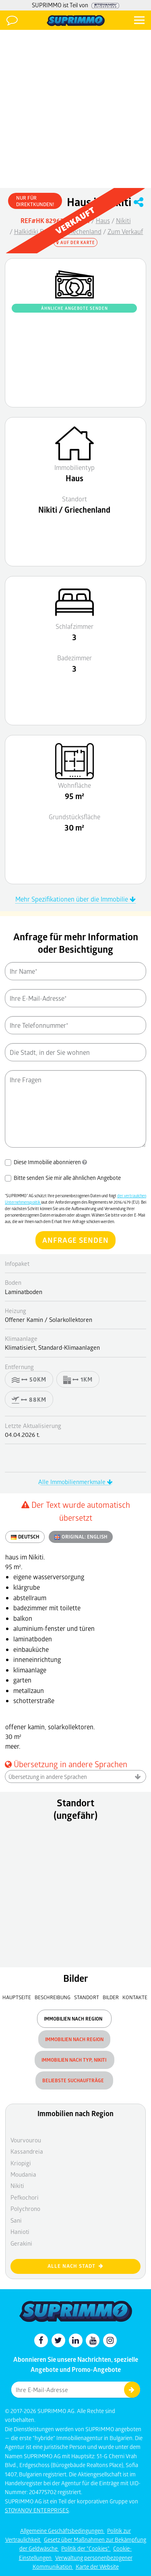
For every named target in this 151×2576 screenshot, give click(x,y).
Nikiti (123, 220)
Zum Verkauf (125, 231)
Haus (103, 220)
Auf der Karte (75, 242)
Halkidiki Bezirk (35, 231)
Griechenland (83, 231)
